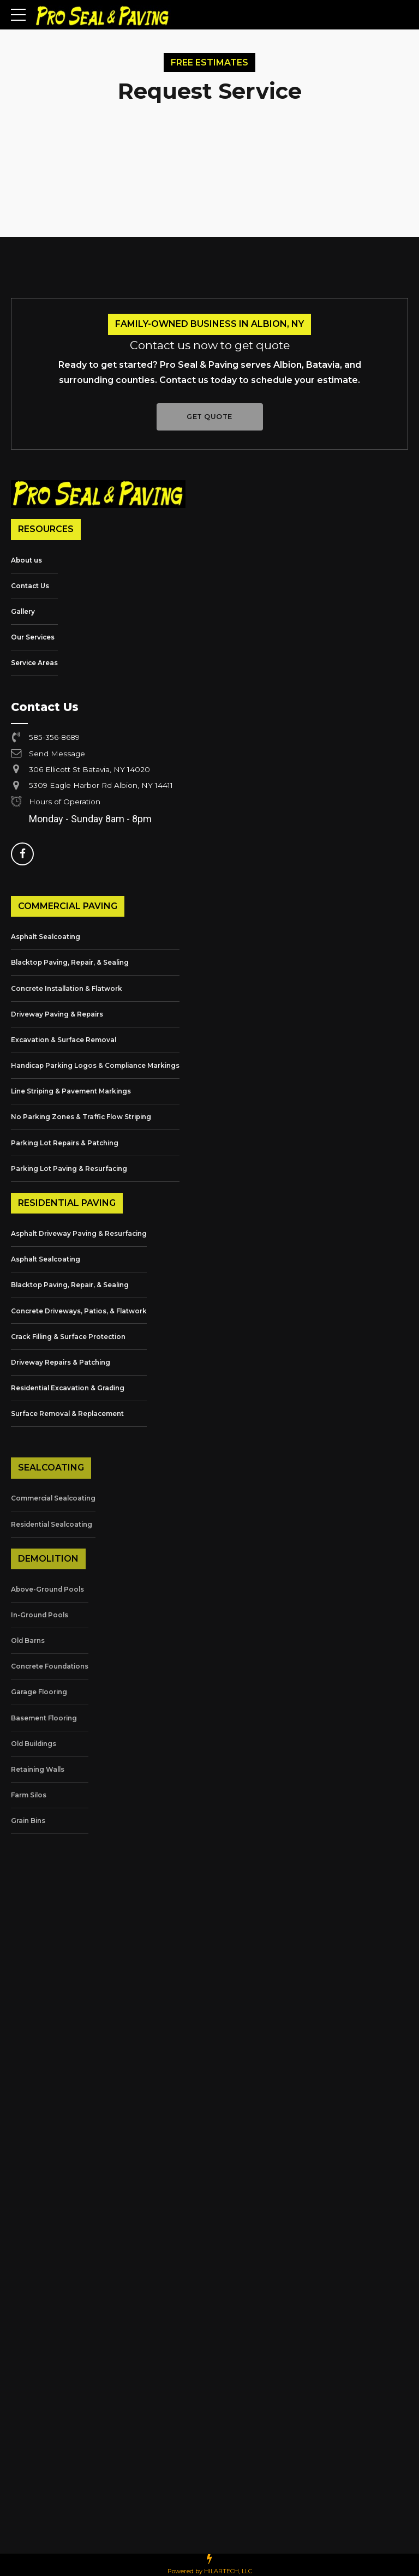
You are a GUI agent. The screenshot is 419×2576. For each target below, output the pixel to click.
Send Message (57, 753)
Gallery (23, 611)
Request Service (210, 90)
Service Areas (34, 663)
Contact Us (30, 586)
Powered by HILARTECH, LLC (209, 2571)
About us (26, 559)
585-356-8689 (54, 737)
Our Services (33, 637)
